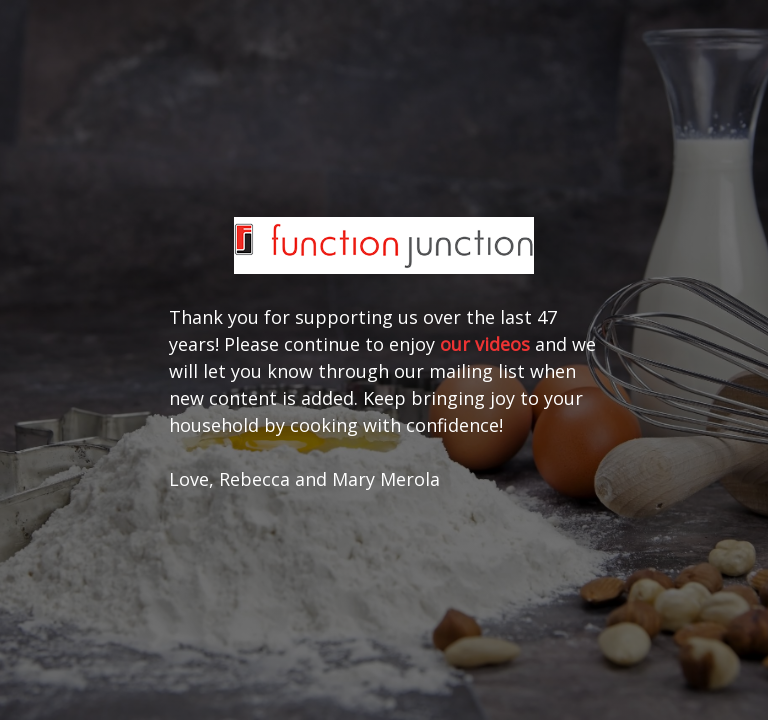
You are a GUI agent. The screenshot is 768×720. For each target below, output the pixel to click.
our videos (485, 344)
